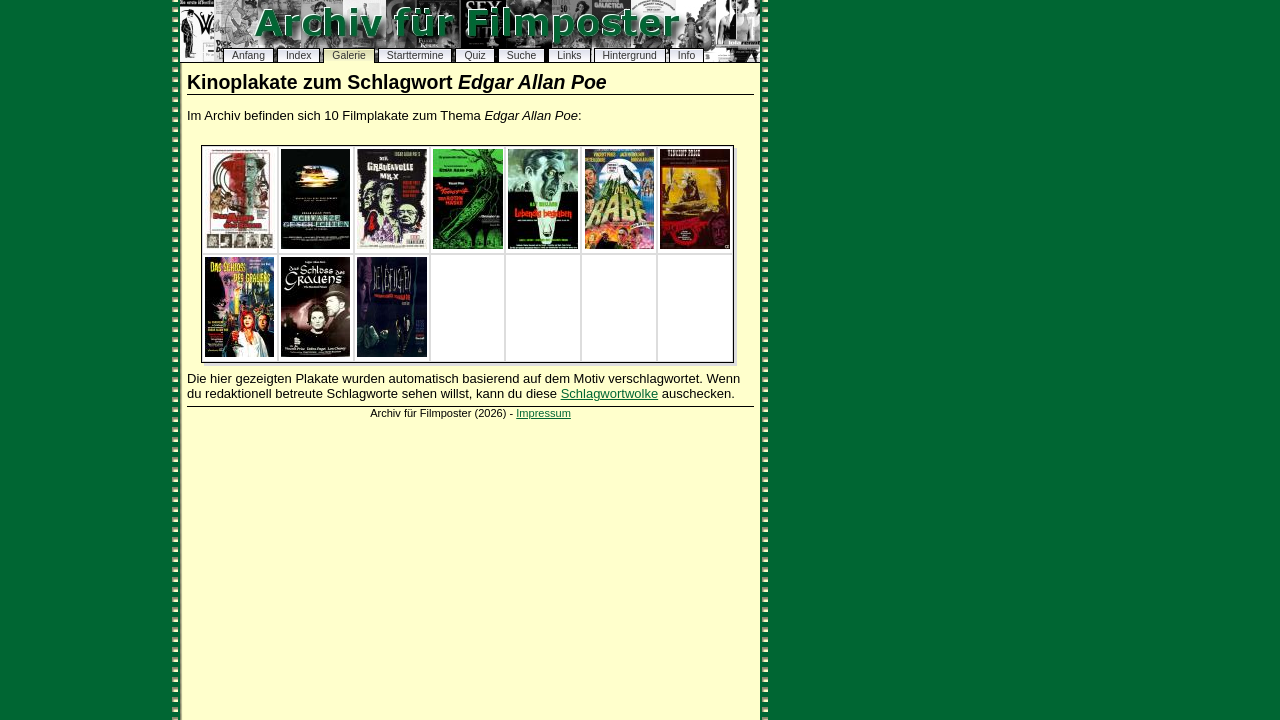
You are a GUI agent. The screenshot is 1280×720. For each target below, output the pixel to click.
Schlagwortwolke (610, 393)
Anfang (248, 55)
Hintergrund (630, 55)
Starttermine (415, 55)
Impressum (543, 413)
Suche (521, 55)
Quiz (474, 55)
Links (569, 55)
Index (298, 55)
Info (686, 55)
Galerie (349, 55)
